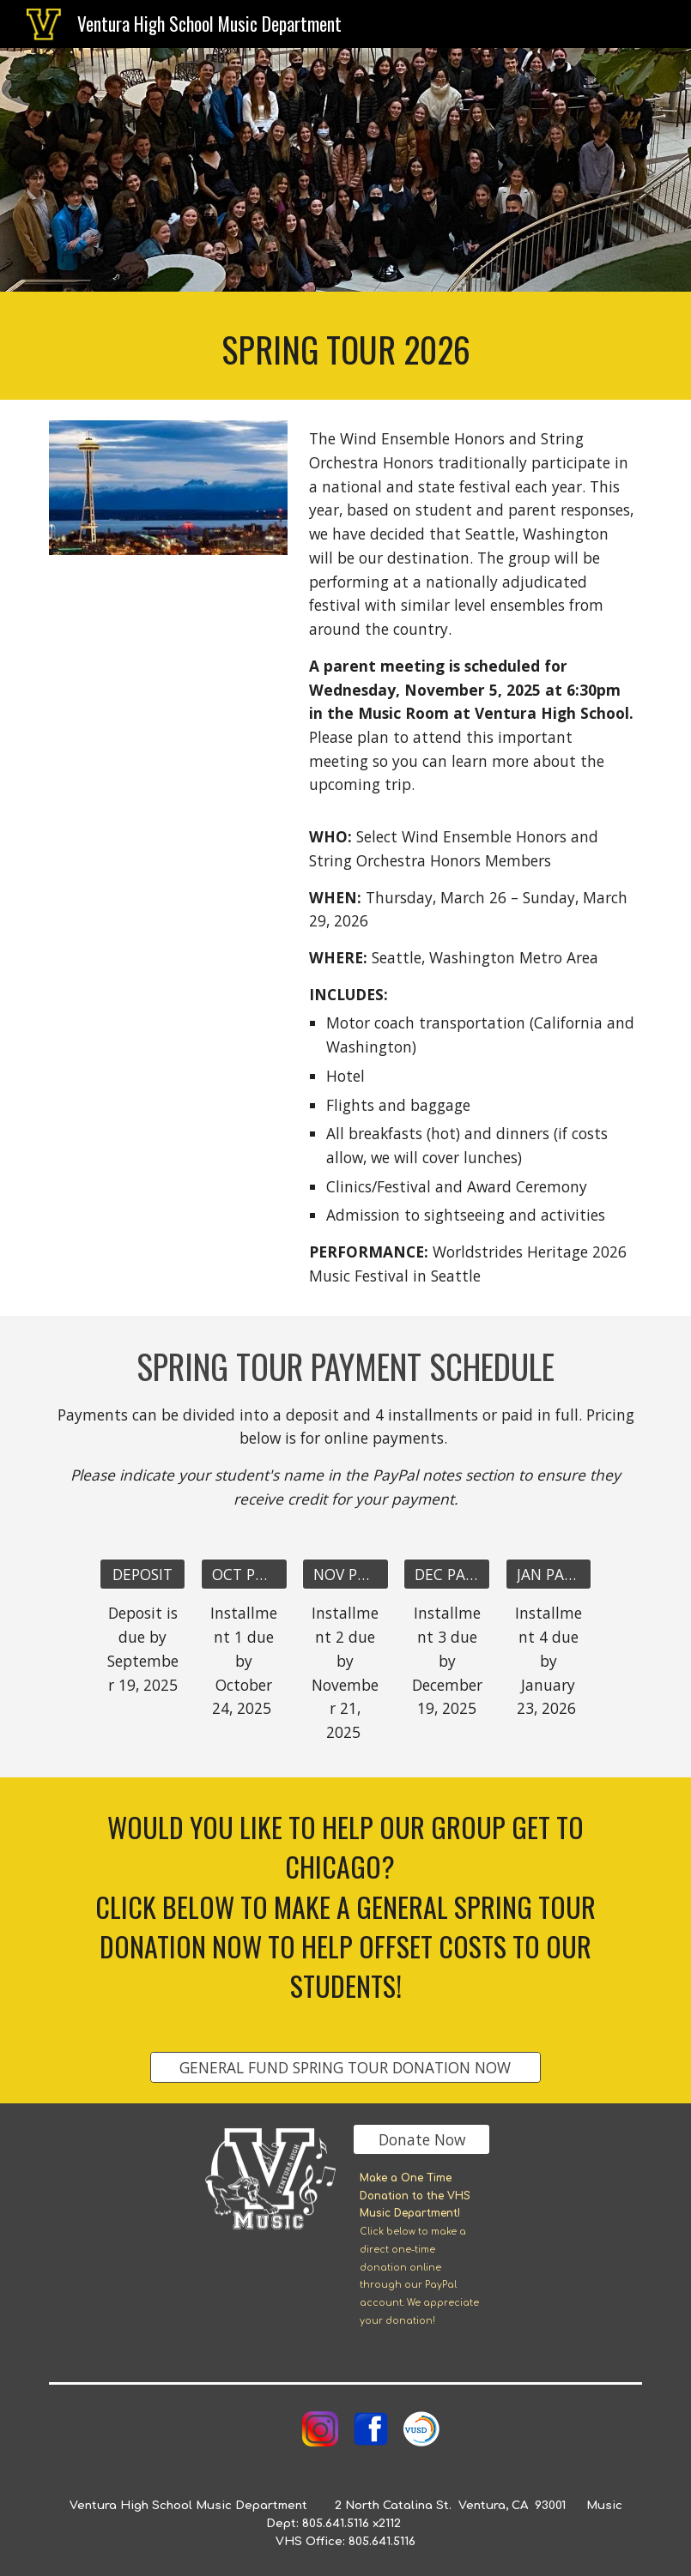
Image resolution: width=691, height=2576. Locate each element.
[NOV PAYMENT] (345, 1574)
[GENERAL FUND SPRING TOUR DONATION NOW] (345, 2066)
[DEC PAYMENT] (446, 1574)
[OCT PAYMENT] (244, 1574)
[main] (345, 345)
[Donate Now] (421, 2138)
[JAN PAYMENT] (548, 1574)
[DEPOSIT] (142, 1574)
